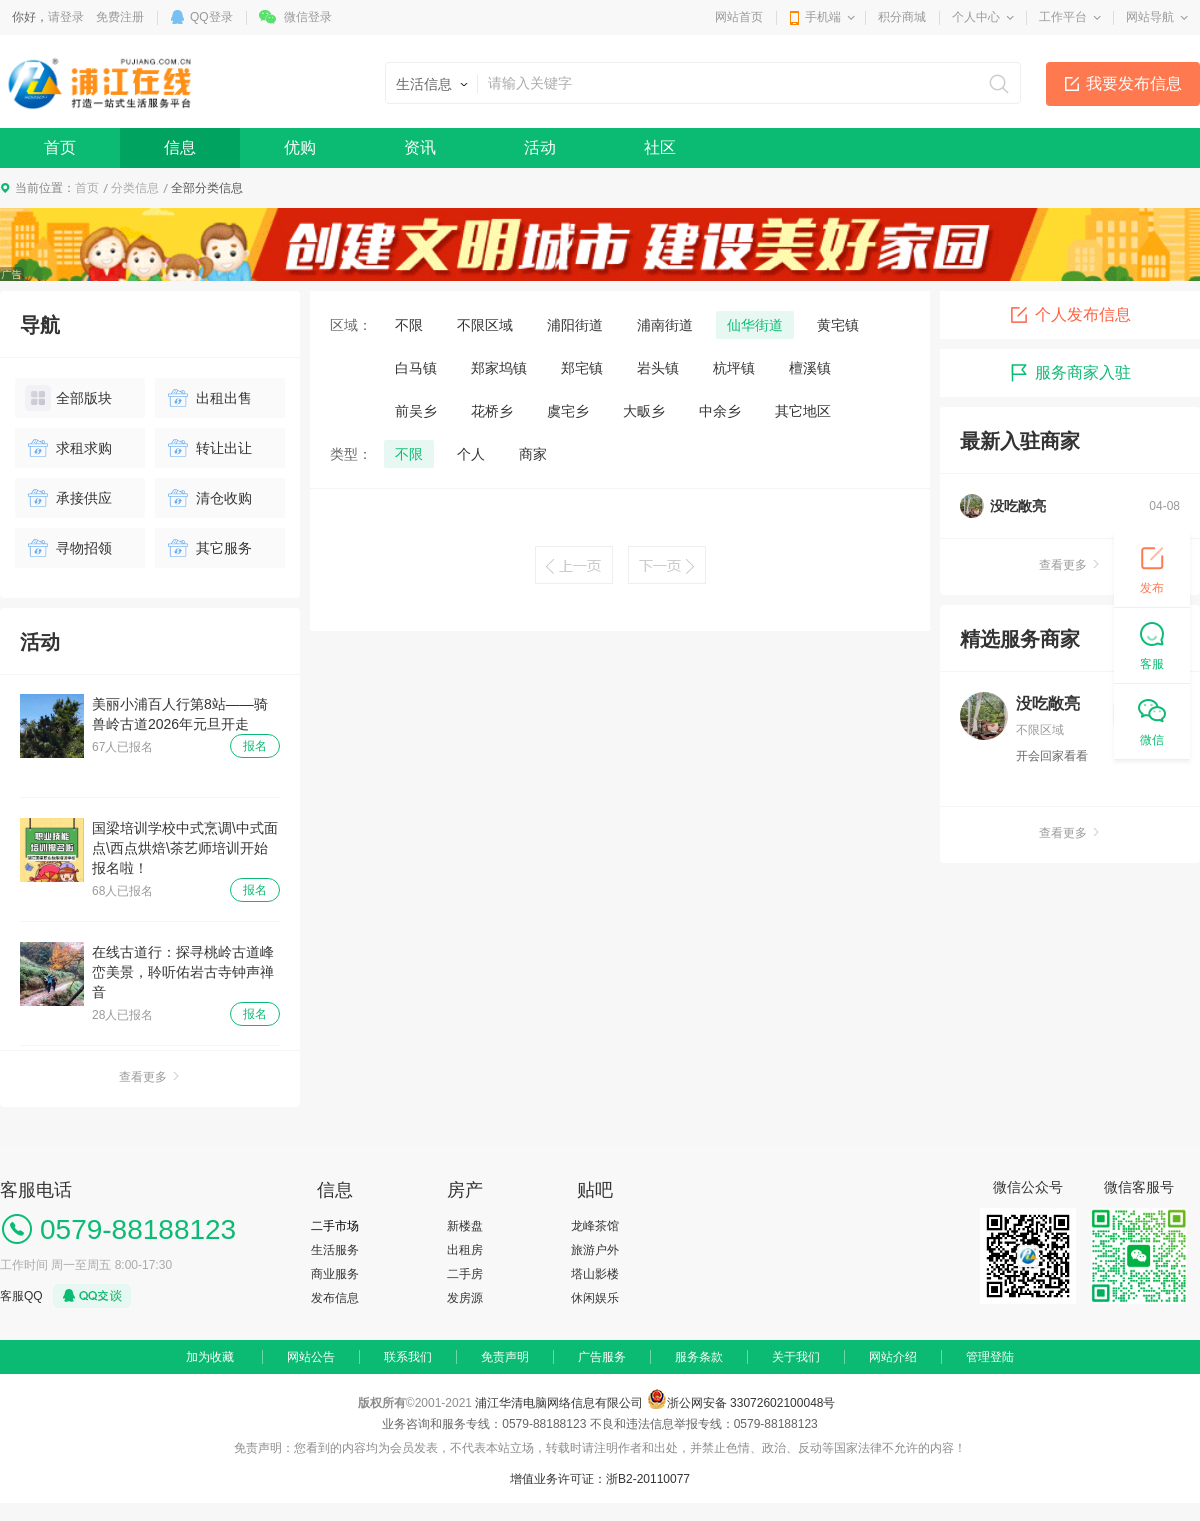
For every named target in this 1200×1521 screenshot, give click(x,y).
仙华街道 (755, 325)
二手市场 (335, 1226)
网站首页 (739, 17)
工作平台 (1063, 17)
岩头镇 (658, 368)
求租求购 (68, 448)
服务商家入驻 (1070, 373)
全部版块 (68, 398)
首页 (60, 147)
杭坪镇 (734, 368)
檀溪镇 (810, 368)
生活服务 (335, 1250)
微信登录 (308, 17)
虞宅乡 (568, 411)
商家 (533, 454)
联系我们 (408, 1357)
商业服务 (335, 1274)
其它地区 (803, 411)
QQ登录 (211, 17)
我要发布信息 (1134, 83)
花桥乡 (492, 411)
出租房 (465, 1250)
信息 (180, 147)
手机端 (823, 17)
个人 (471, 454)
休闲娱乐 (595, 1298)
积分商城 (902, 17)
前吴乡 (416, 411)
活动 (540, 147)
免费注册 (120, 17)
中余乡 (720, 411)
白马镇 (416, 368)
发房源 (465, 1298)
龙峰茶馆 (595, 1226)
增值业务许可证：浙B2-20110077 (600, 1479)
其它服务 (208, 548)
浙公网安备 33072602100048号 (751, 1403)
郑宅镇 (582, 368)
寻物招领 (68, 548)
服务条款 (699, 1357)
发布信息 (335, 1298)
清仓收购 (208, 498)
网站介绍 (893, 1357)
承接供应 (68, 498)
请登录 (66, 17)
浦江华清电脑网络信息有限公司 (559, 1403)
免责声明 (505, 1357)
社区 (660, 147)
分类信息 (135, 188)
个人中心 (976, 17)
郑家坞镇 (499, 368)
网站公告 (311, 1357)
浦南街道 (665, 325)
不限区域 (485, 325)
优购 (300, 147)
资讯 (420, 147)
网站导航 (1150, 17)
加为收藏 (210, 1357)
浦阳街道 (575, 325)
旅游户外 (595, 1250)
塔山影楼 (595, 1274)
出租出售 (208, 398)
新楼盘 (465, 1226)
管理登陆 (990, 1357)
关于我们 (796, 1357)
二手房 (465, 1274)
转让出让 (208, 448)
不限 (409, 325)
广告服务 (602, 1357)
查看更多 (150, 1077)
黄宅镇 (838, 325)
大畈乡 (644, 411)
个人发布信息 (1070, 315)
